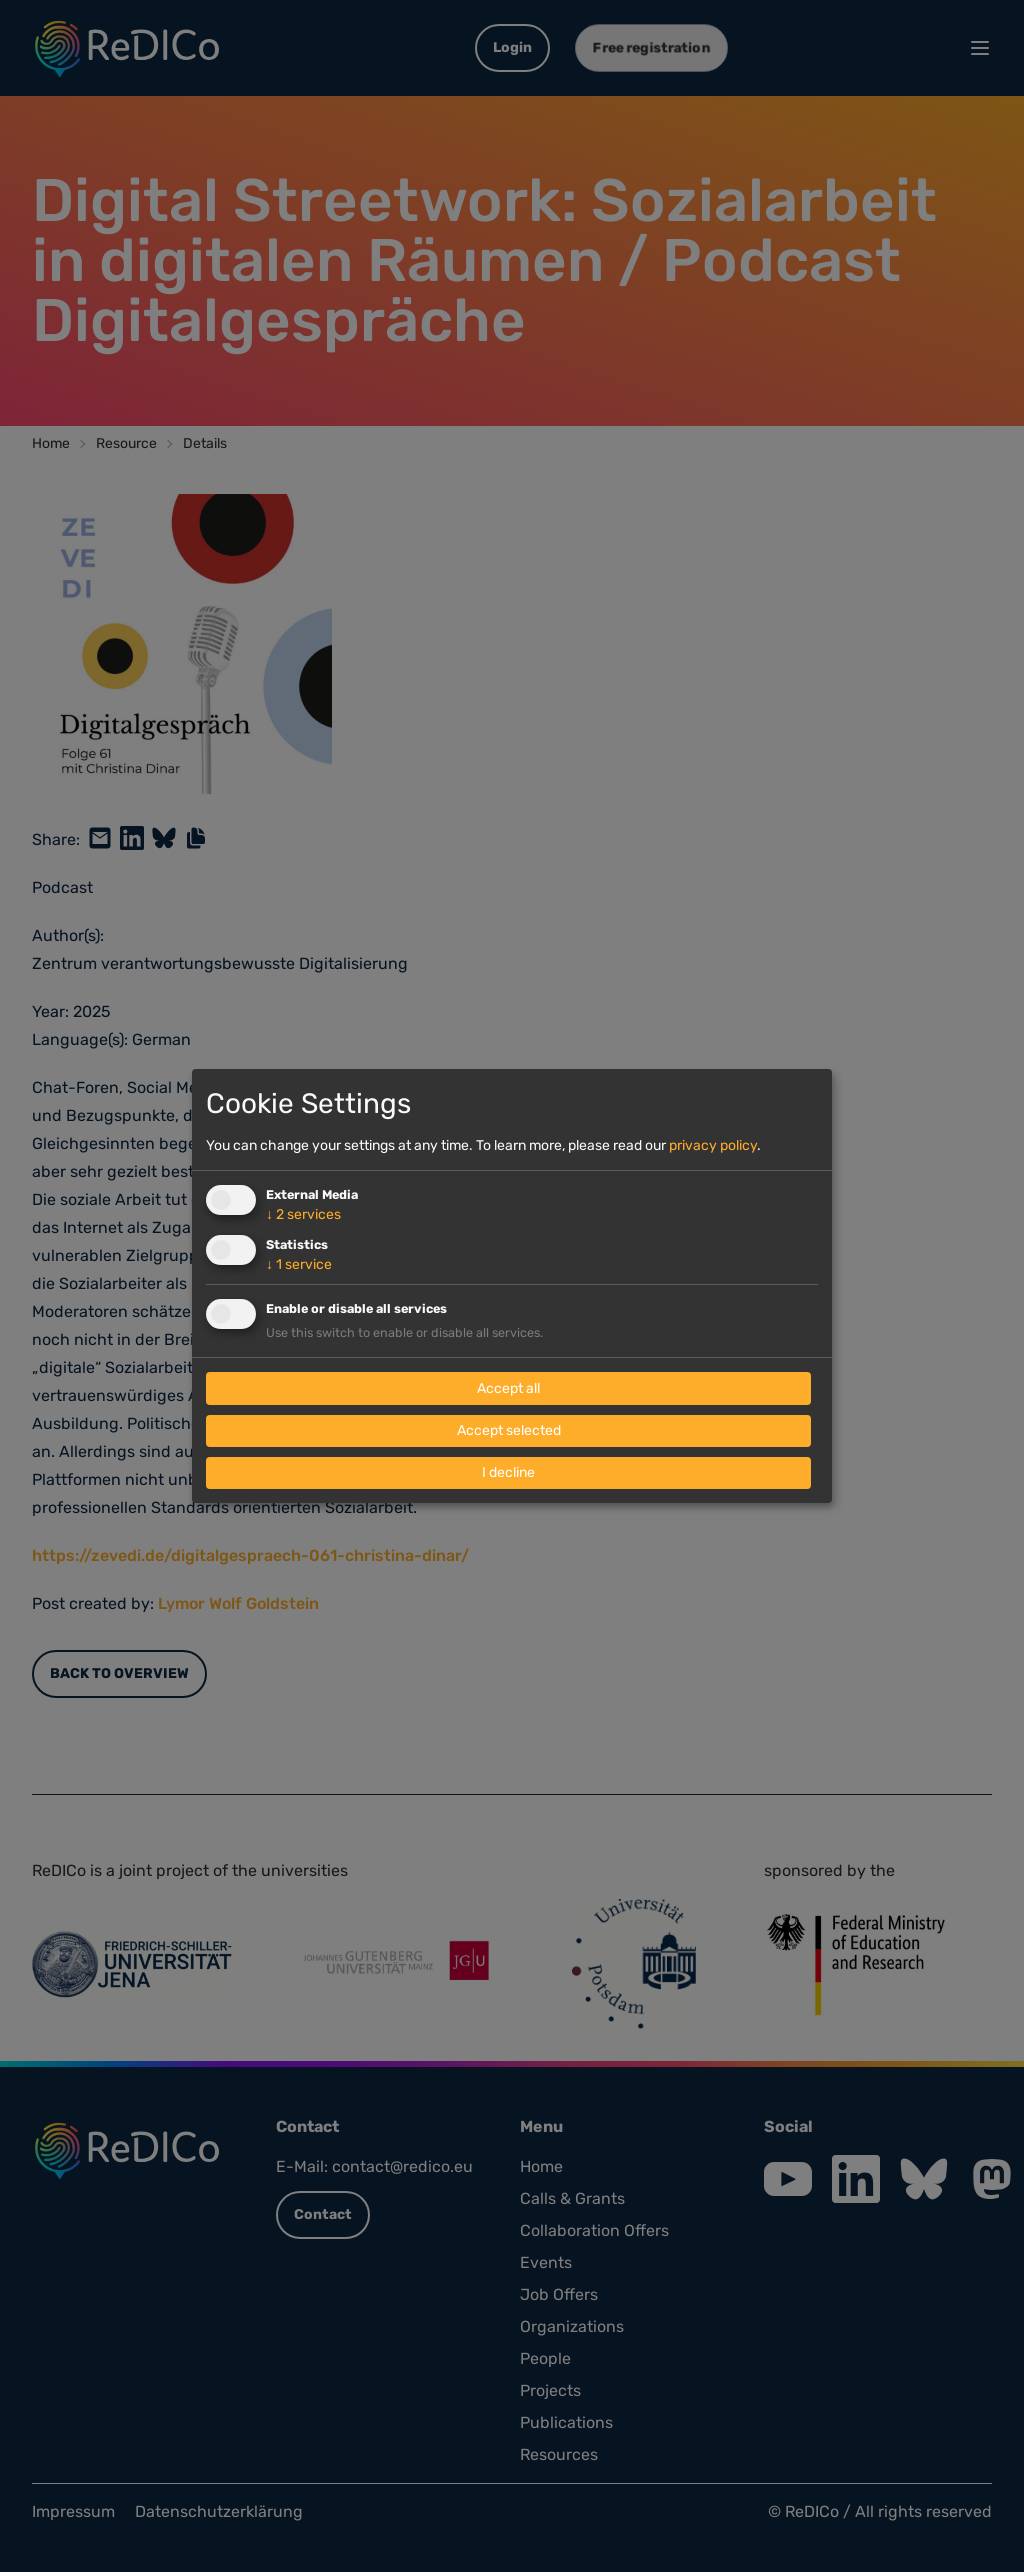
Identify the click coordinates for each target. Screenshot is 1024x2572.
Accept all (508, 1388)
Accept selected (509, 1430)
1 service (299, 1264)
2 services (303, 1214)
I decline (508, 1472)
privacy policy (713, 1145)
